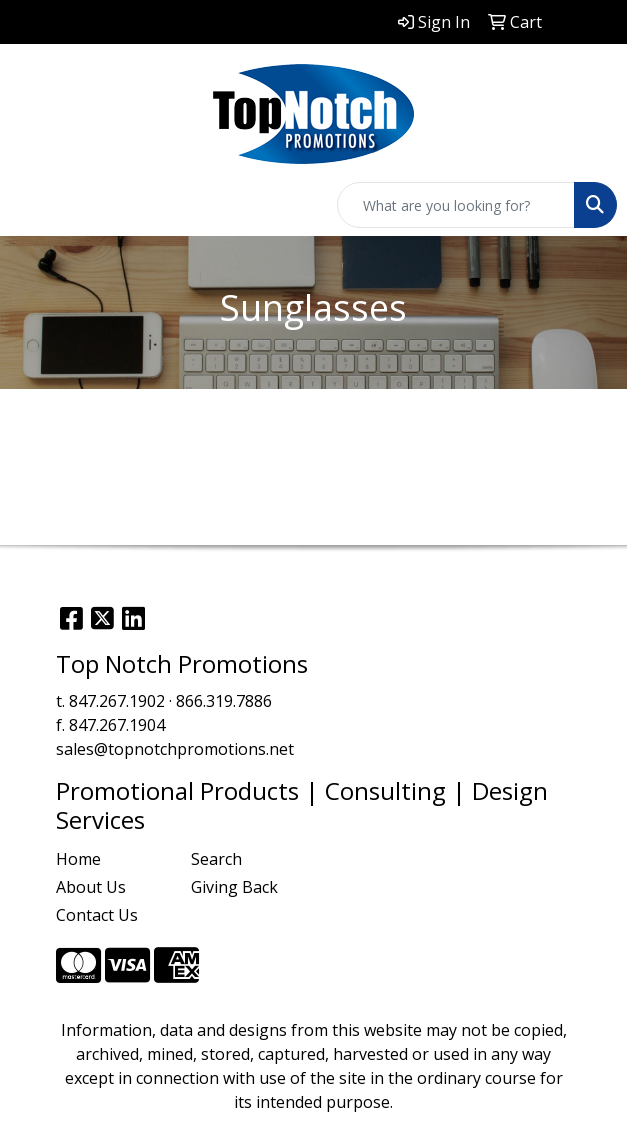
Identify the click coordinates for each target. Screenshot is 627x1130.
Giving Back (234, 887)
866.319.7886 (224, 701)
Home (78, 859)
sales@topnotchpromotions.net (175, 749)
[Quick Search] (456, 205)
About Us (91, 887)
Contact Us (97, 915)
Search (216, 859)
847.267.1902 (117, 701)
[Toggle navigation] (31, 205)
